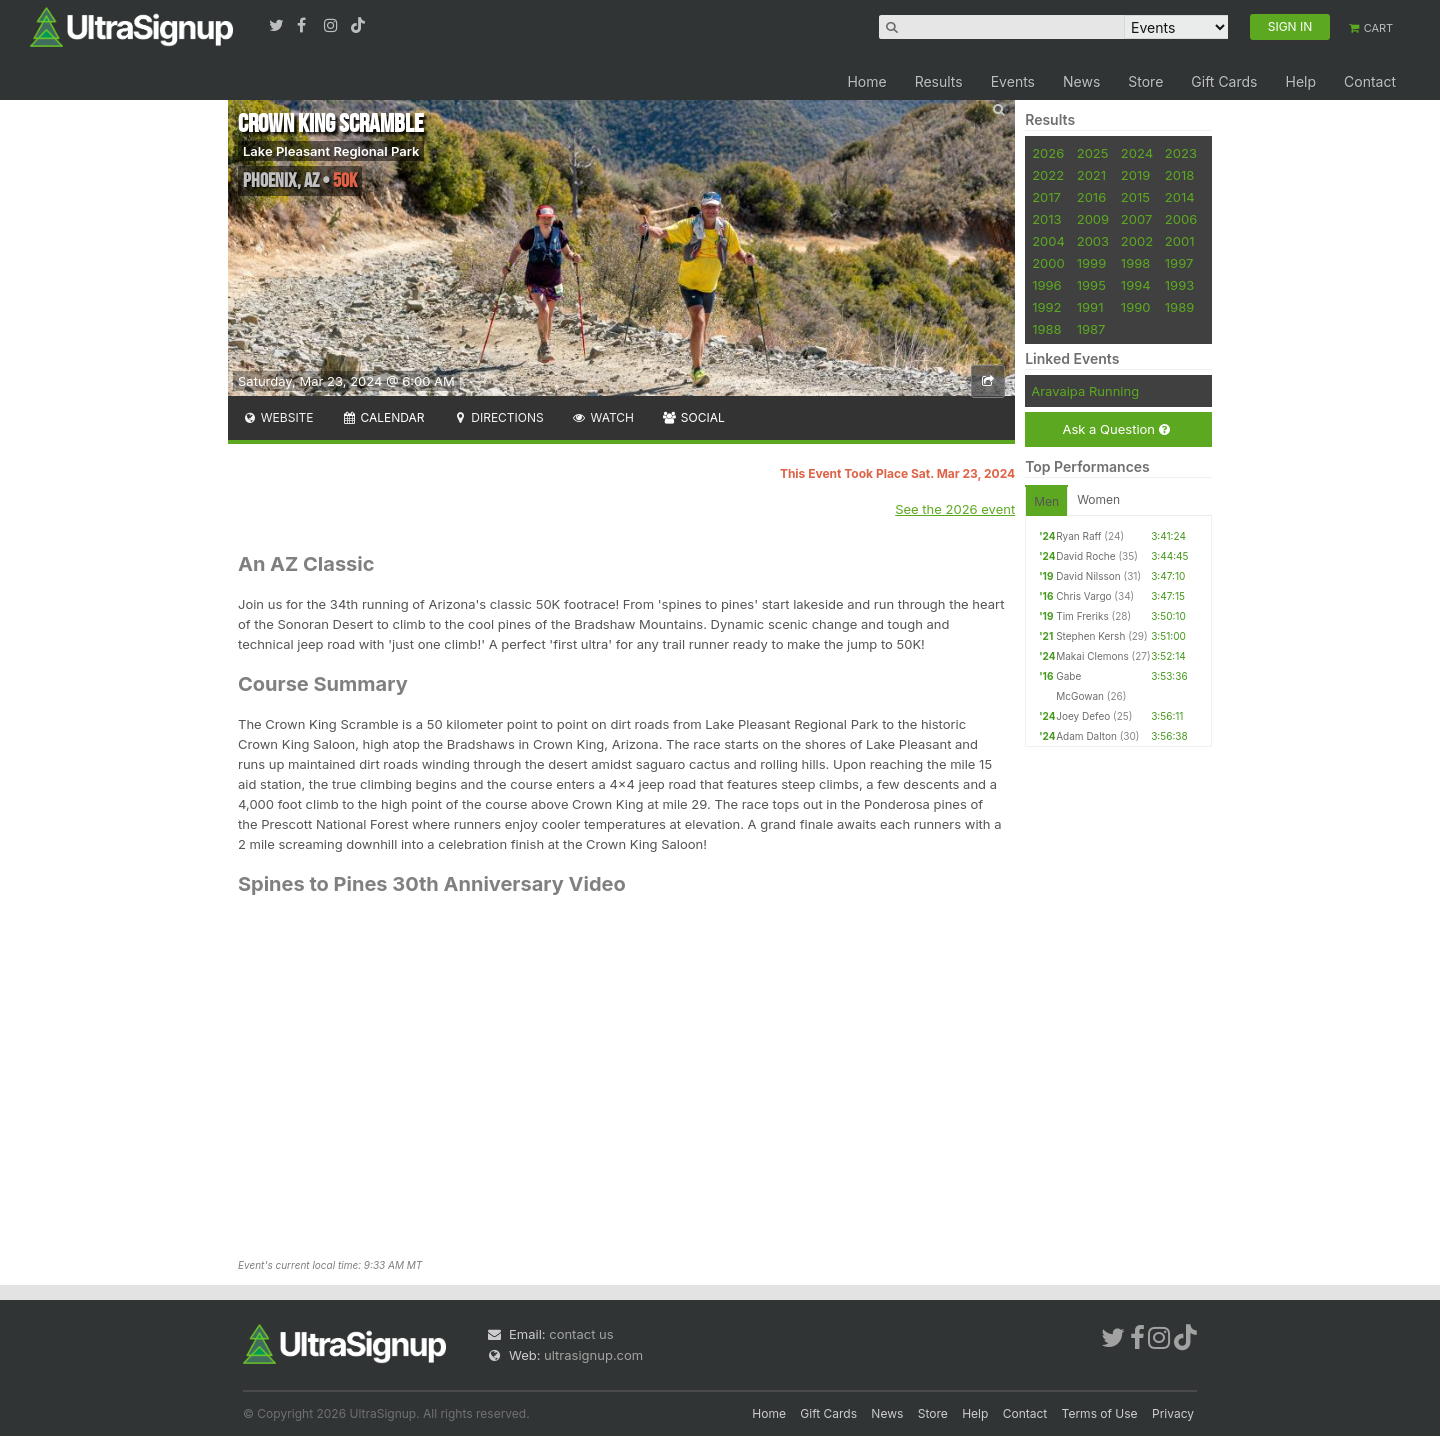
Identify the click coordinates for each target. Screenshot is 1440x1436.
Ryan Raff (1078, 536)
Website (278, 417)
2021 (1091, 175)
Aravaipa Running (1085, 391)
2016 (1091, 197)
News (1081, 81)
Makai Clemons (1092, 656)
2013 (1046, 219)
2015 (1135, 197)
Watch (603, 417)
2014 (1180, 197)
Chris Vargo (1083, 596)
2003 (1093, 241)
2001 (1180, 241)
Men (1046, 501)
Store (1145, 81)
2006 (1181, 219)
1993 (1179, 285)
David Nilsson (1088, 576)
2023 (1181, 153)
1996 (1046, 285)
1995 (1091, 285)
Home (866, 81)
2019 (1135, 175)
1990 (1136, 307)
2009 (1093, 219)
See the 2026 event (955, 509)
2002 (1137, 241)
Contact (1370, 81)
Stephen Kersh (1090, 636)
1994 (1136, 285)
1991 (1090, 307)
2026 (1048, 153)
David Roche (1085, 556)
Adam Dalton (1086, 736)
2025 (1093, 153)
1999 (1091, 263)
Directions (497, 417)
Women (1098, 499)
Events (1013, 81)
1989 (1179, 307)
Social (693, 417)
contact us (581, 1334)
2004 (1048, 241)
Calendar (383, 417)
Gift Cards (1224, 81)
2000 (1048, 263)
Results (939, 81)
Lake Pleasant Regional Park (331, 151)
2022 (1048, 175)
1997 (1179, 263)
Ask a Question (1115, 429)
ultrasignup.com (593, 1355)
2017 (1046, 197)
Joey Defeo (1083, 716)
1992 (1046, 307)
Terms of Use (1100, 1413)
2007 (1136, 219)
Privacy (1173, 1413)
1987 (1091, 329)
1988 (1046, 329)
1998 (1135, 263)
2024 (1137, 153)
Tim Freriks (1082, 616)
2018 (1179, 175)
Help (1300, 81)
